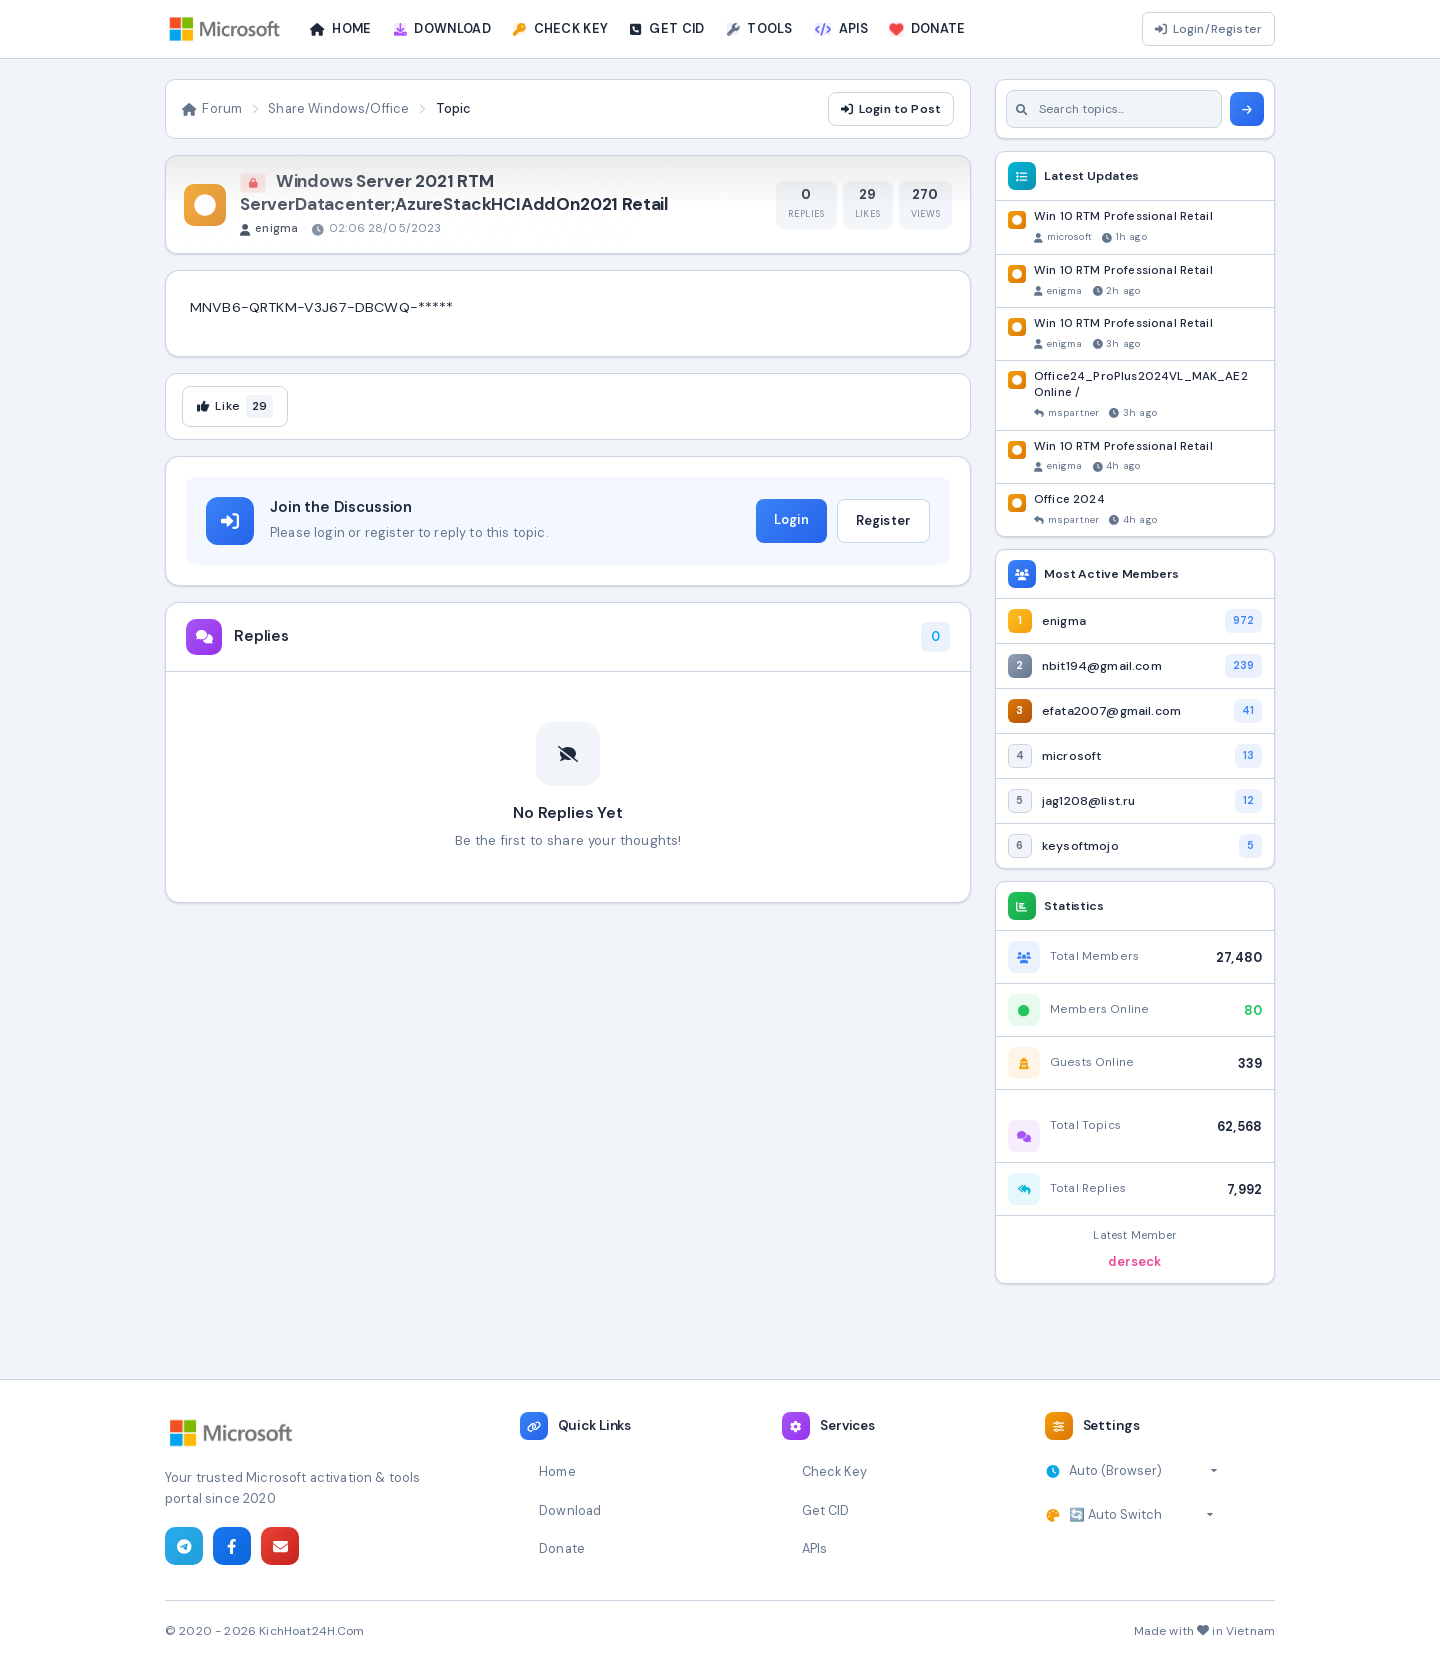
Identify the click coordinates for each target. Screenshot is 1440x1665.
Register (883, 520)
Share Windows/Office (338, 108)
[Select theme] (1141, 1515)
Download (570, 1510)
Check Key (834, 1471)
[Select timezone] (1143, 1471)
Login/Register (1208, 29)
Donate (562, 1548)
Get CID (826, 1510)
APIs (815, 1548)
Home (557, 1471)
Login (791, 519)
